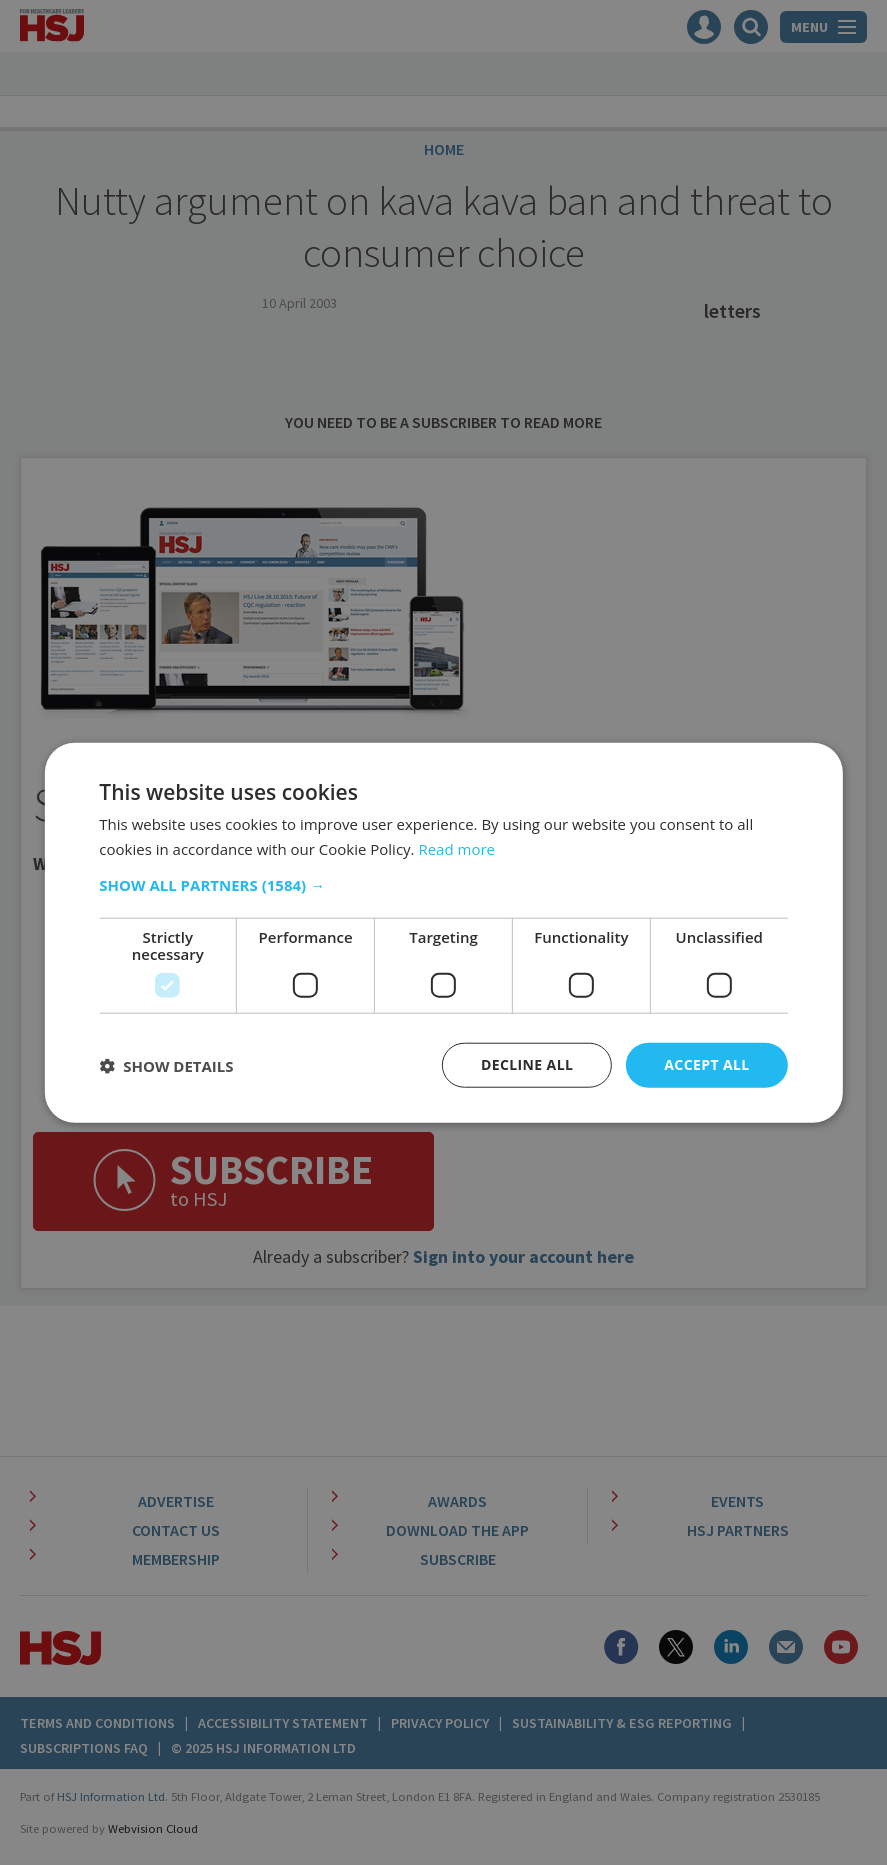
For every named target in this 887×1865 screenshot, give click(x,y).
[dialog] (443, 932)
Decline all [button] (527, 1064)
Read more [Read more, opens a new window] (456, 848)
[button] (443, 885)
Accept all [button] (706, 1064)
